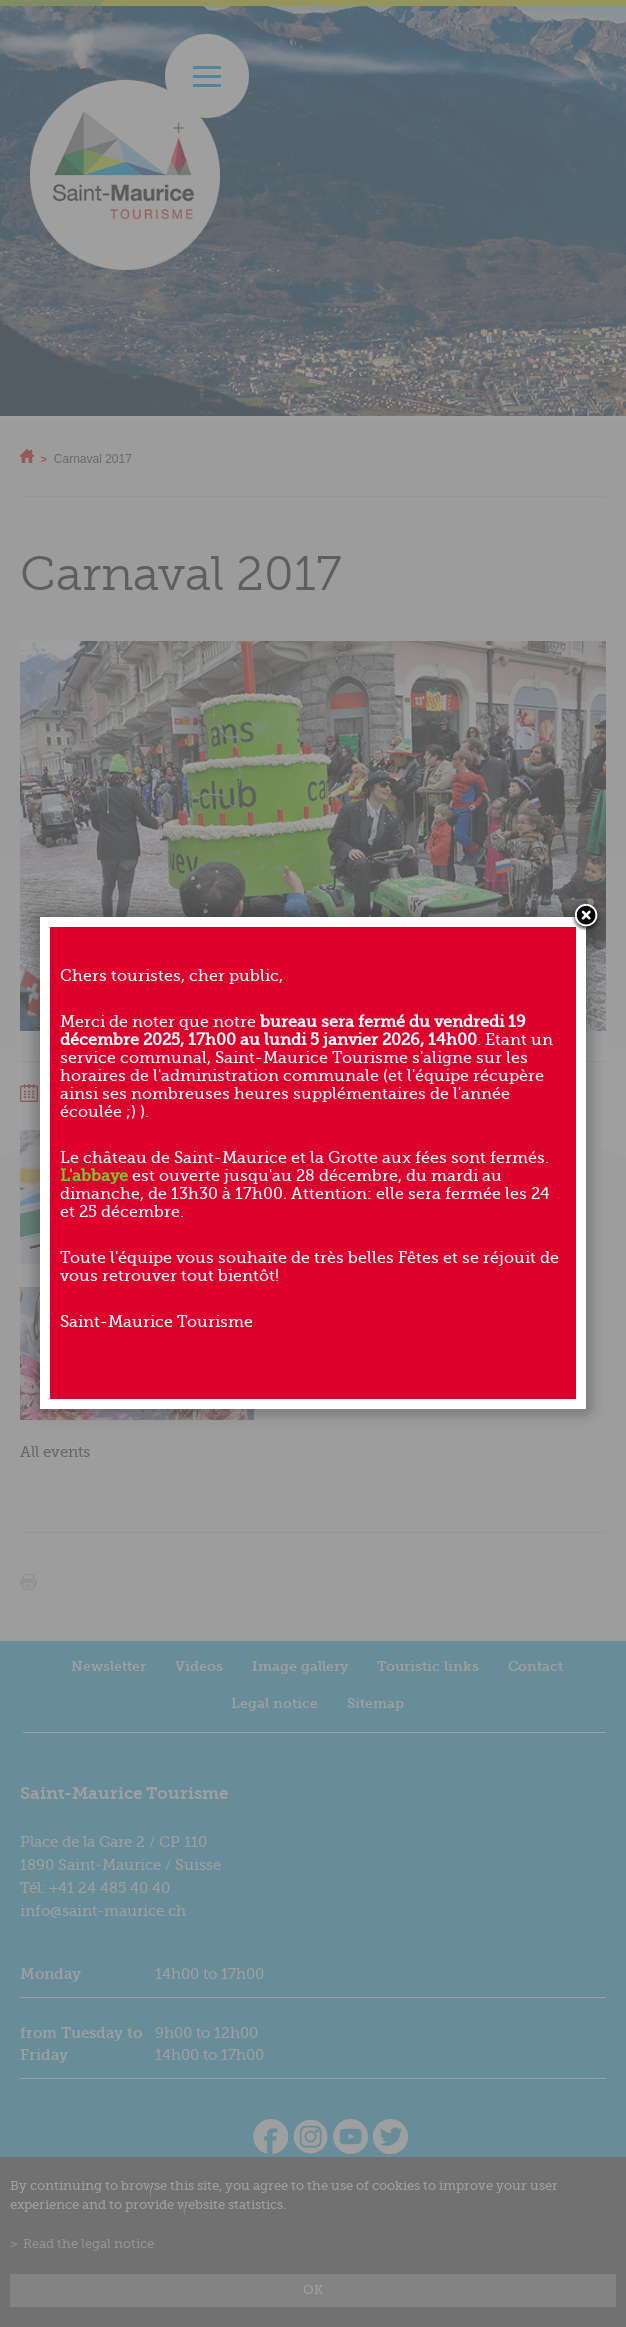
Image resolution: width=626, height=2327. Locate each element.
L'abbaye (94, 1176)
